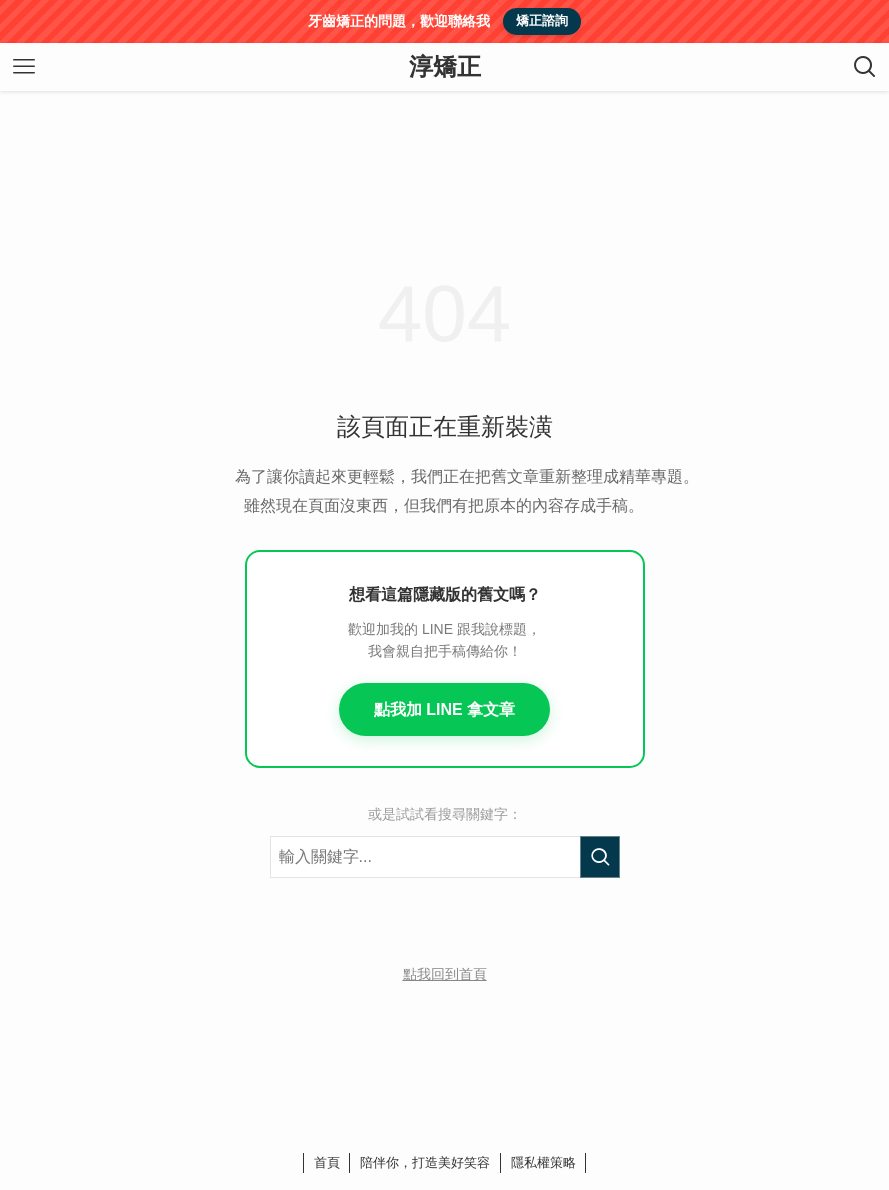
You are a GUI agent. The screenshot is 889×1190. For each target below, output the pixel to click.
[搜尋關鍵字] (445, 857)
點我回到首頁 (445, 974)
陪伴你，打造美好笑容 (425, 1162)
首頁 (327, 1162)
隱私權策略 (543, 1162)
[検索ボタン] (865, 67)
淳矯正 (445, 67)
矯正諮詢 (542, 20)
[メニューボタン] (24, 67)
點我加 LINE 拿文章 (444, 709)
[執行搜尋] (600, 857)
